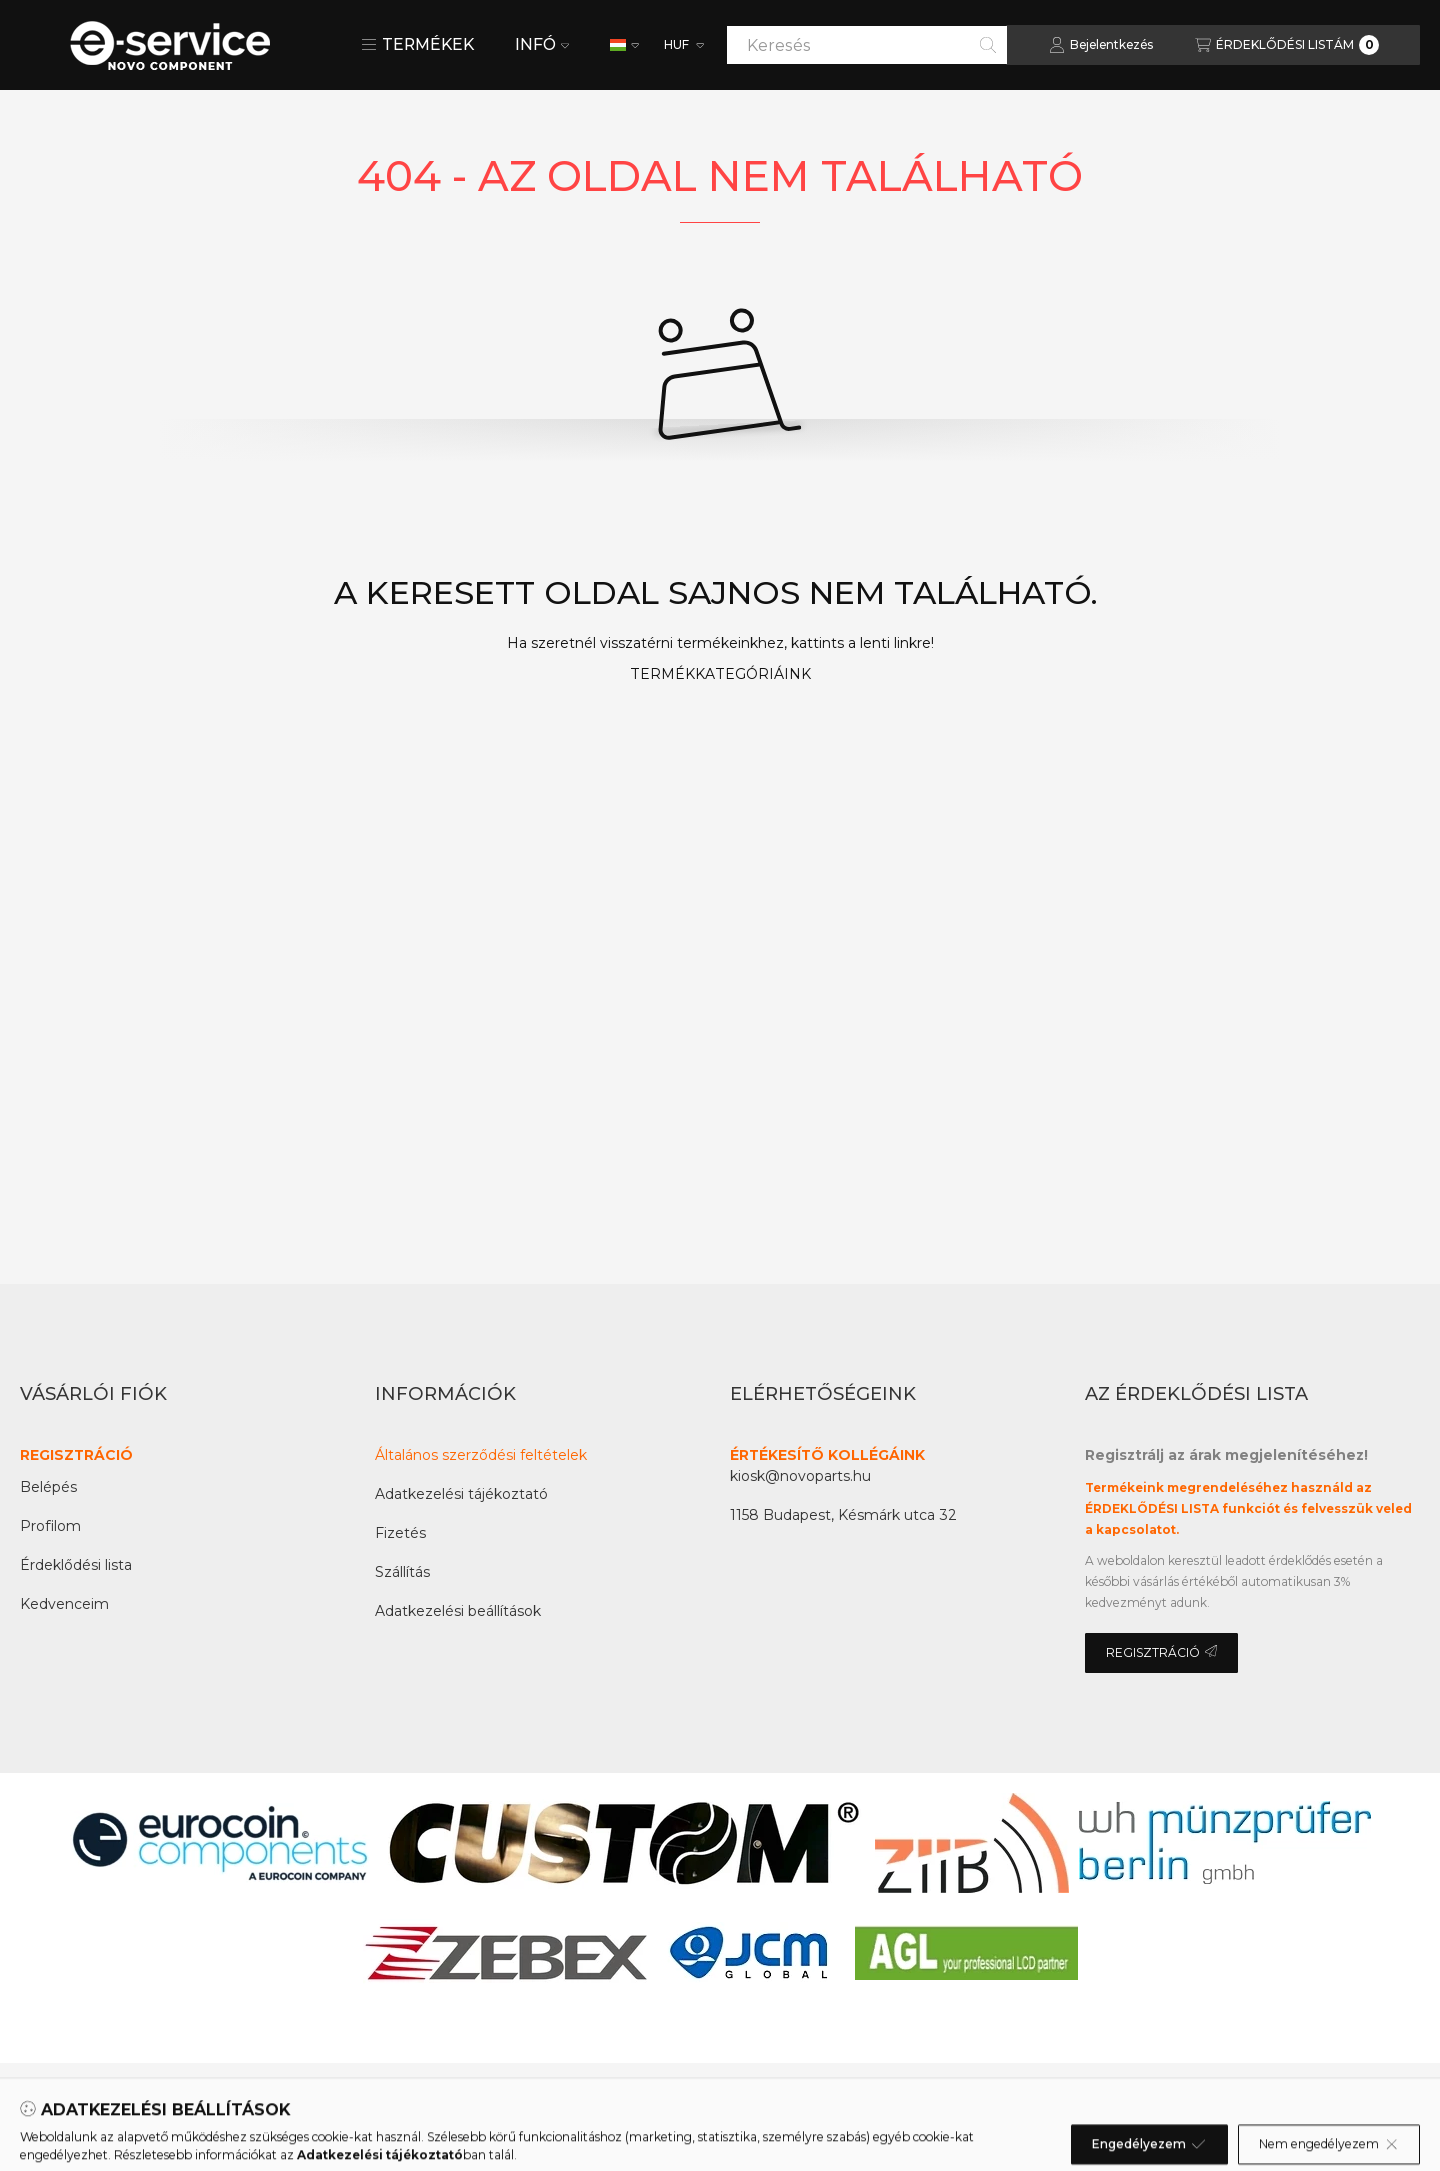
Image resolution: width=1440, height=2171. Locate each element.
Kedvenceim (64, 1604)
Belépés (48, 1487)
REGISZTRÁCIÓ (76, 1455)
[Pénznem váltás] (682, 45)
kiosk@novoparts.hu (800, 1476)
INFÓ (542, 44)
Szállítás (402, 1572)
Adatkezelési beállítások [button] (458, 1611)
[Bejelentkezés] (1101, 45)
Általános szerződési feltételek (481, 1455)
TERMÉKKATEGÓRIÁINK (720, 674)
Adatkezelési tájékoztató (461, 1494)
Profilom (50, 1526)
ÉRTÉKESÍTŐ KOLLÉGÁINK (827, 1455)
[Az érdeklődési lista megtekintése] (1287, 45)
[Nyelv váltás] (624, 45)
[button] (417, 45)
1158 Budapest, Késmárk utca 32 (843, 1515)
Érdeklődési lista (76, 1565)
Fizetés (400, 1533)
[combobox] (867, 45)
